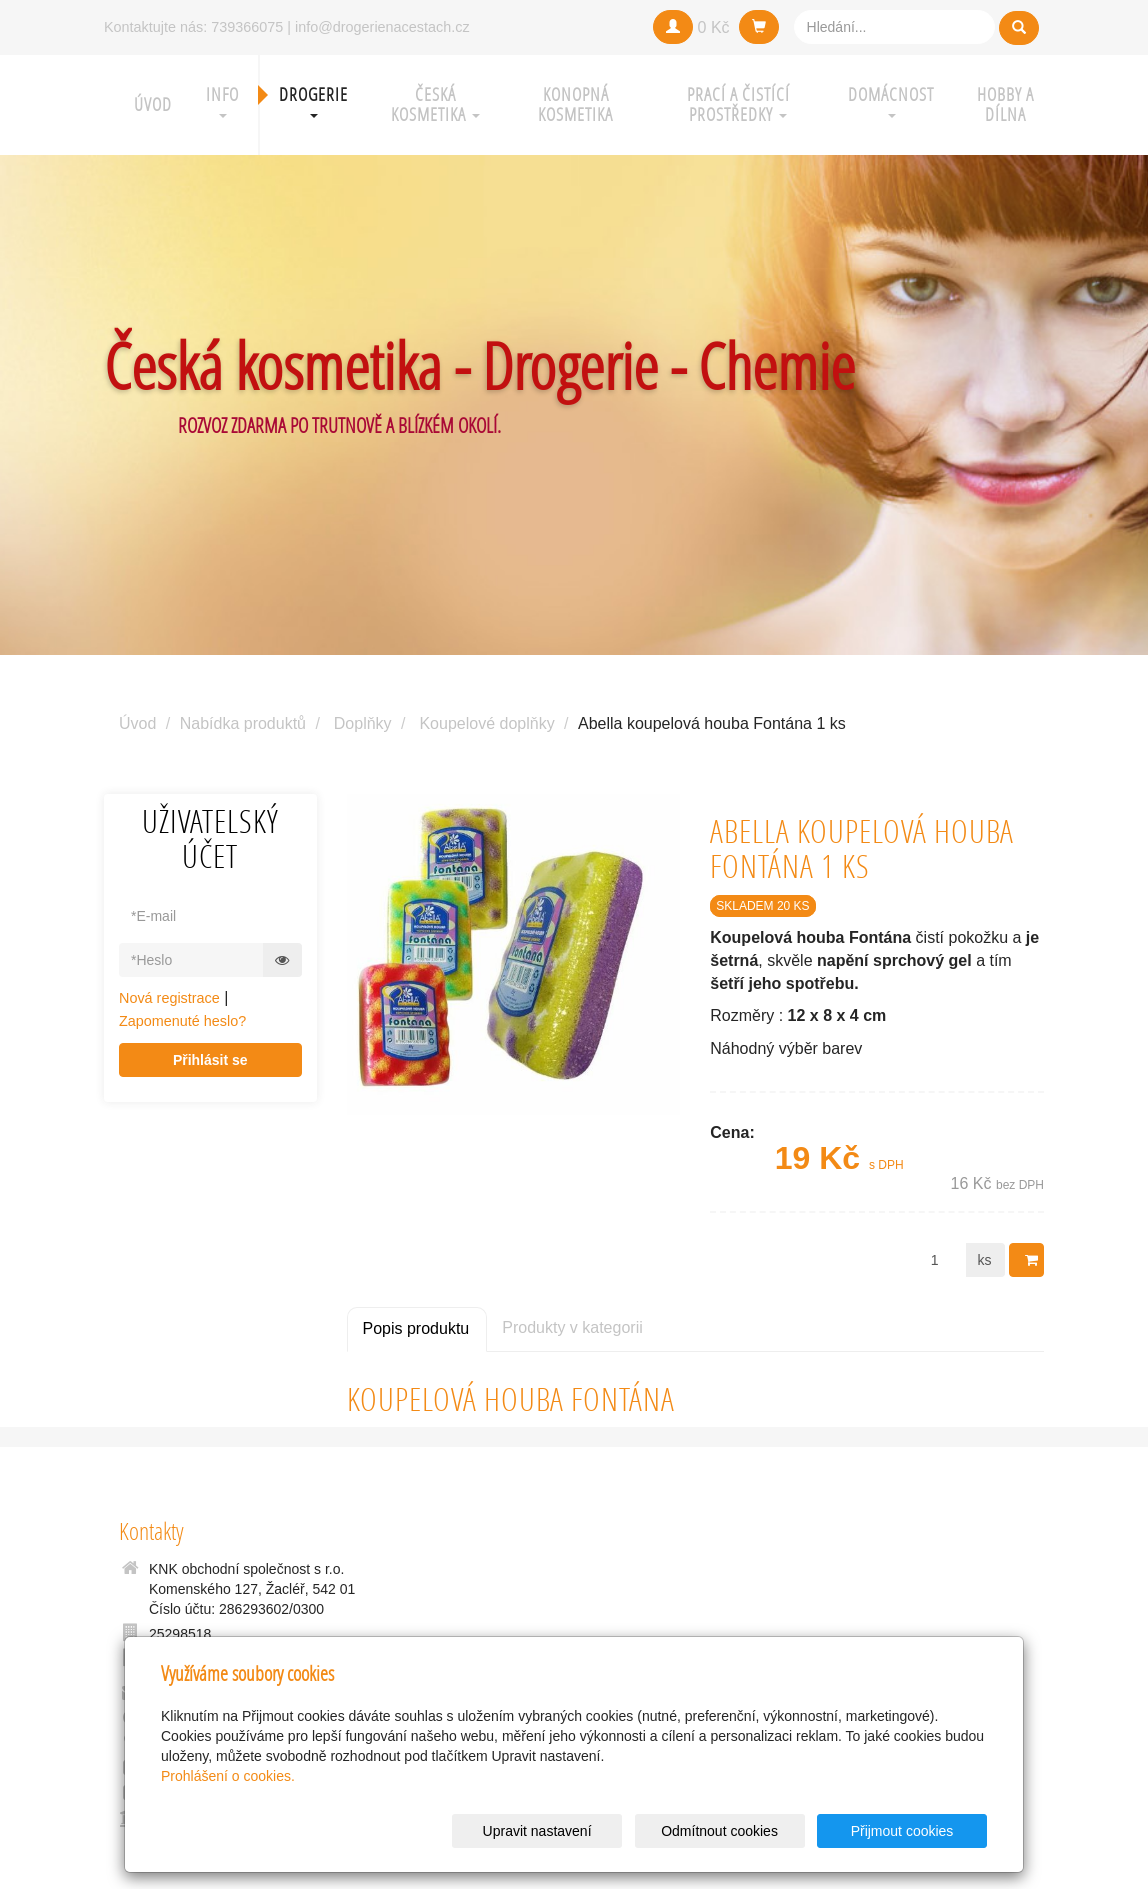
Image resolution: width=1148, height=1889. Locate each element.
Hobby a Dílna (1005, 104)
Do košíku (1033, 1260)
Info (222, 100)
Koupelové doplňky (486, 723)
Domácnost (891, 100)
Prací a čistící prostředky (738, 104)
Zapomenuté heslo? (182, 1021)
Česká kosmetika (435, 104)
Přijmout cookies (910, 1831)
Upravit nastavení (579, 1831)
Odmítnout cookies (745, 1831)
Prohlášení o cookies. (228, 1776)
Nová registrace (169, 998)
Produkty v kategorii (572, 1327)
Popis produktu (416, 1328)
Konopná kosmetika (575, 104)
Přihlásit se (210, 1060)
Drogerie (313, 100)
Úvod (153, 104)
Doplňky (363, 723)
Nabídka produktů (243, 723)
